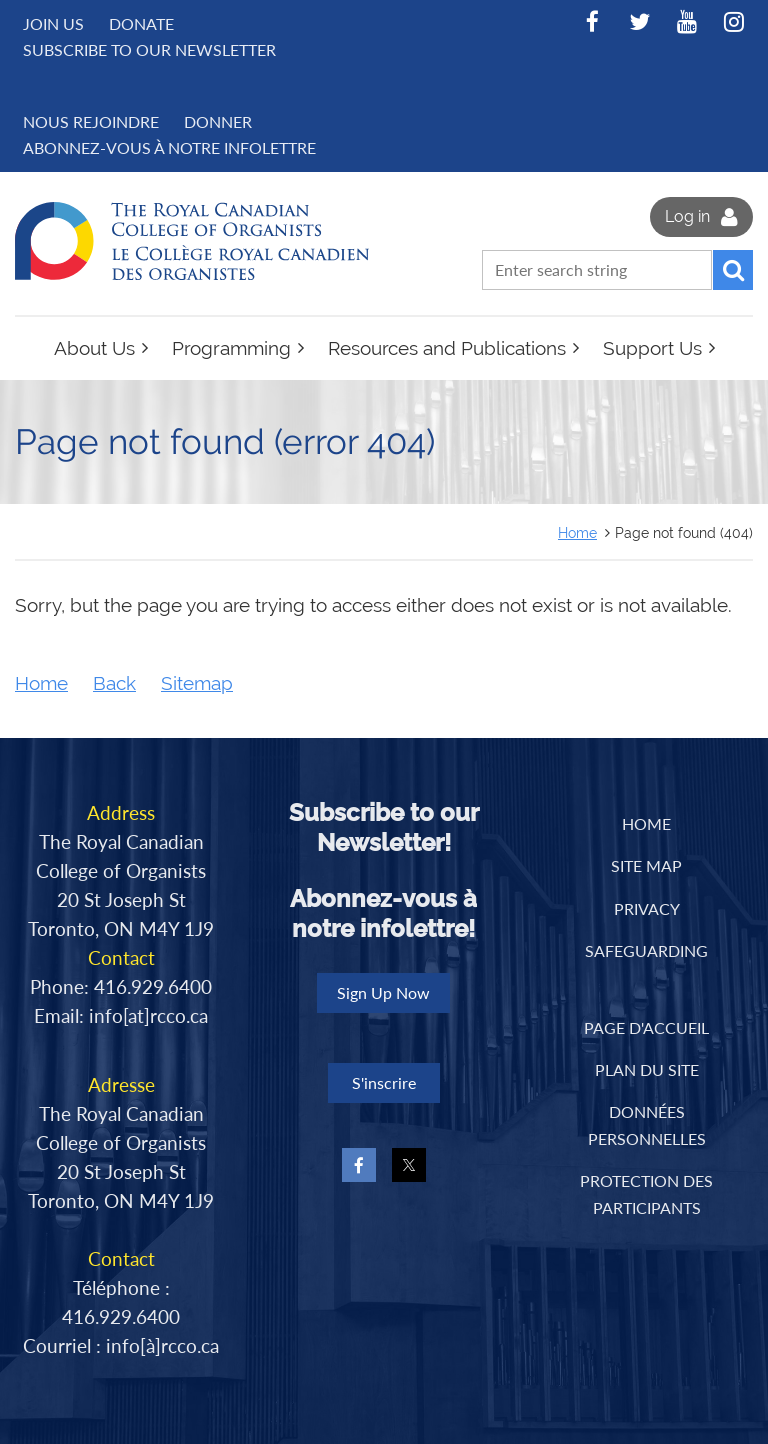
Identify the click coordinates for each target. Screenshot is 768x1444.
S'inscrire (384, 1082)
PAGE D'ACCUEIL (646, 1027)
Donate (141, 23)
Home (577, 532)
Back (114, 683)
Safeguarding (646, 950)
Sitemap (197, 683)
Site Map (646, 865)
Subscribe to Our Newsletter (149, 49)
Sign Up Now (383, 992)
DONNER (218, 121)
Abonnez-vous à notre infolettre (169, 147)
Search (733, 270)
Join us (53, 23)
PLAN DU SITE (647, 1069)
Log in (687, 216)
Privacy (647, 908)
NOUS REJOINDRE (91, 121)
